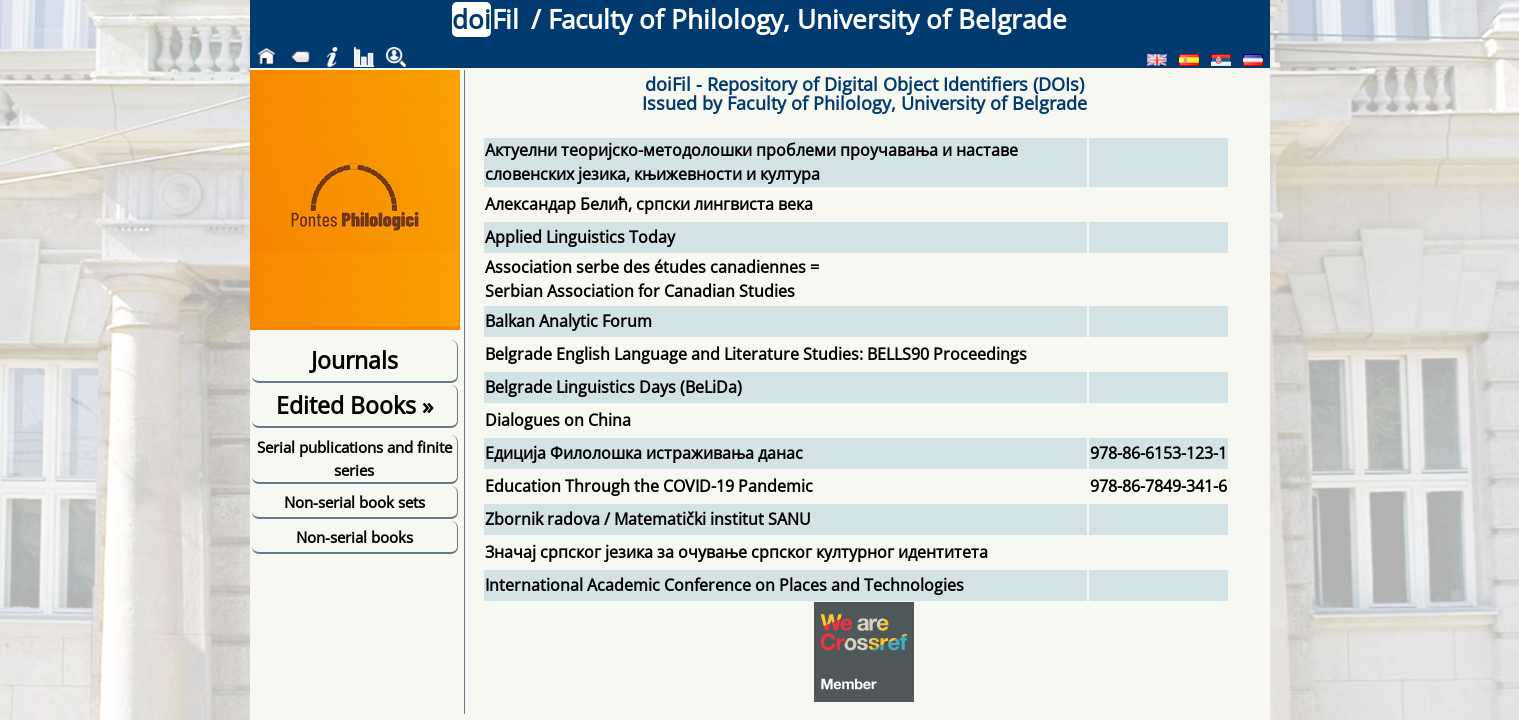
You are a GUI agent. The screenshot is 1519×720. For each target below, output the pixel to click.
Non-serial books (354, 537)
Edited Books (354, 405)
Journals (354, 360)
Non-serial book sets (354, 502)
